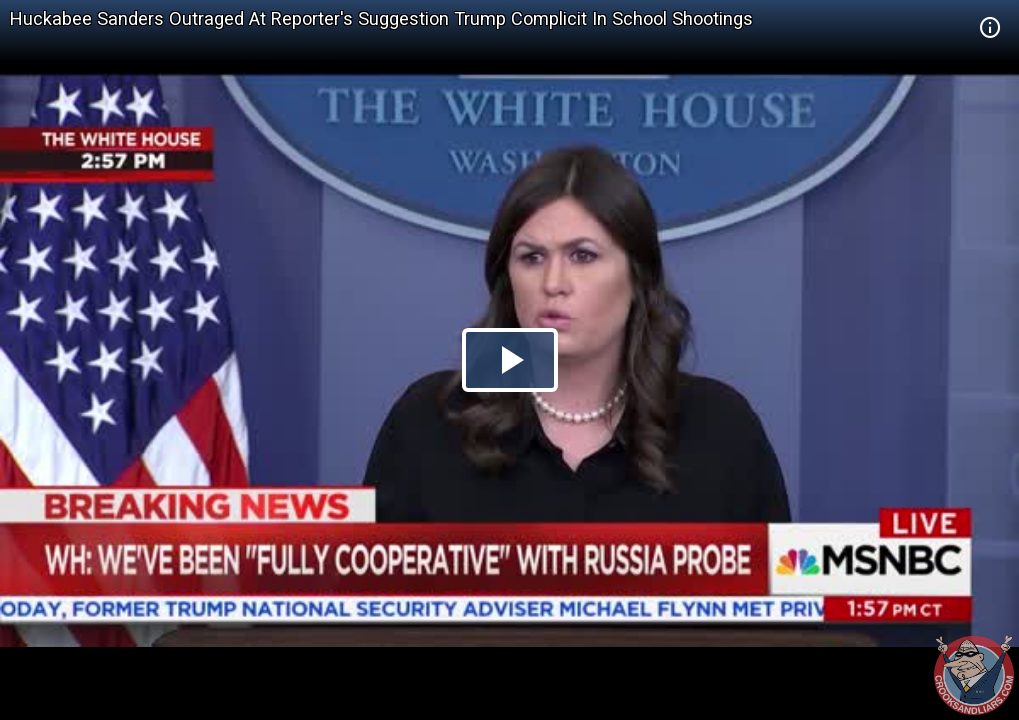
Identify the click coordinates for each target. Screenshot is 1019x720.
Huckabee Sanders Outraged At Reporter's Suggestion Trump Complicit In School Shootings (381, 18)
